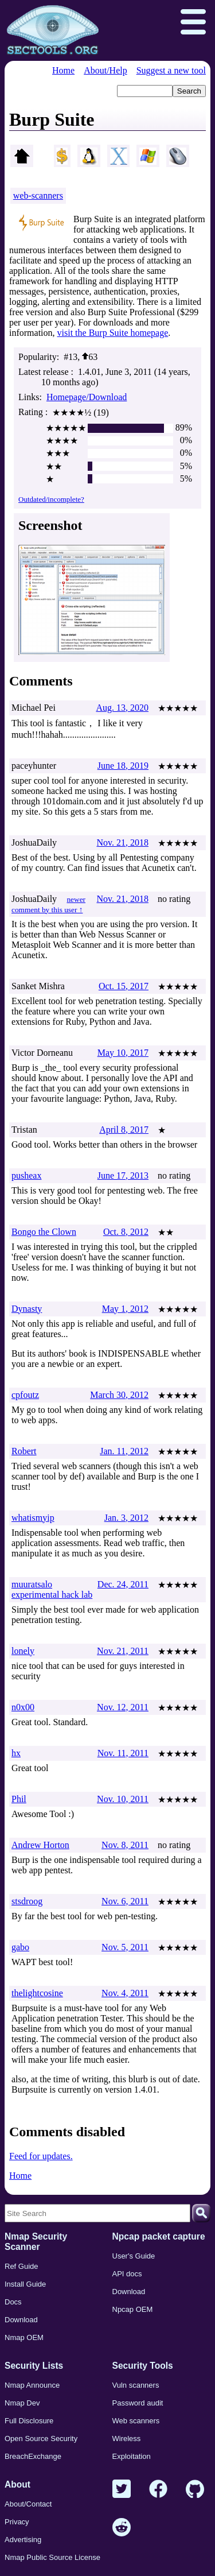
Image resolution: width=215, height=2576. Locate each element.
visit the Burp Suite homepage (113, 333)
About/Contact (28, 2504)
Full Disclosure (29, 2420)
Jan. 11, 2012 (124, 1451)
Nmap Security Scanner (36, 2242)
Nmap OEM (24, 2337)
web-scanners (38, 195)
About (17, 2484)
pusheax (26, 1175)
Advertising (23, 2539)
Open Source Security (41, 2438)
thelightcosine (37, 1993)
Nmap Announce (32, 2385)
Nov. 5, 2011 (124, 1947)
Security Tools (142, 2365)
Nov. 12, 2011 (122, 1707)
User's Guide (133, 2256)
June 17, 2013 (122, 1175)
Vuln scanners (135, 2385)
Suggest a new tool (171, 70)
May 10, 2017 (122, 1052)
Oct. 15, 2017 (123, 986)
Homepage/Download (86, 397)
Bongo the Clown (43, 1232)
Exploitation (131, 2456)
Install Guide (25, 2284)
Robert (24, 1451)
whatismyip (32, 1518)
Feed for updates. (41, 2156)
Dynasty (26, 1309)
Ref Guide (21, 2266)
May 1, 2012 (125, 1309)
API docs (127, 2273)
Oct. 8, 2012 (125, 1232)
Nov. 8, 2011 (124, 1845)
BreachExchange (33, 2456)
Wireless (126, 2438)
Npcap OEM (132, 2309)
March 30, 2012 (119, 1395)
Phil (18, 1799)
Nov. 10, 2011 (122, 1799)
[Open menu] (193, 23)
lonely (22, 1651)
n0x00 (22, 1707)
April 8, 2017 (123, 1129)
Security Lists (34, 2365)
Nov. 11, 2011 (122, 1753)
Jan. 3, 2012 (126, 1518)
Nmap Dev (22, 2403)
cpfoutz (25, 1395)
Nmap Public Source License (52, 2557)
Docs (13, 2302)
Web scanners (136, 2420)
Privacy (17, 2521)
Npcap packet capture (158, 2236)
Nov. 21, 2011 (122, 1651)
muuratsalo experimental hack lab (51, 1589)
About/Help (105, 70)
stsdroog (26, 1901)
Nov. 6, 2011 (124, 1901)
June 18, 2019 (122, 765)
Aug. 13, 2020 (122, 707)
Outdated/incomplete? (51, 499)
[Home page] (53, 30)
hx (16, 1753)
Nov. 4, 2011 (124, 1993)
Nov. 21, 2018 (122, 842)
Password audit (137, 2403)
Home (63, 70)
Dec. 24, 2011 (122, 1584)
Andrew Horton (40, 1845)
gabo (20, 1947)
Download (21, 2319)
